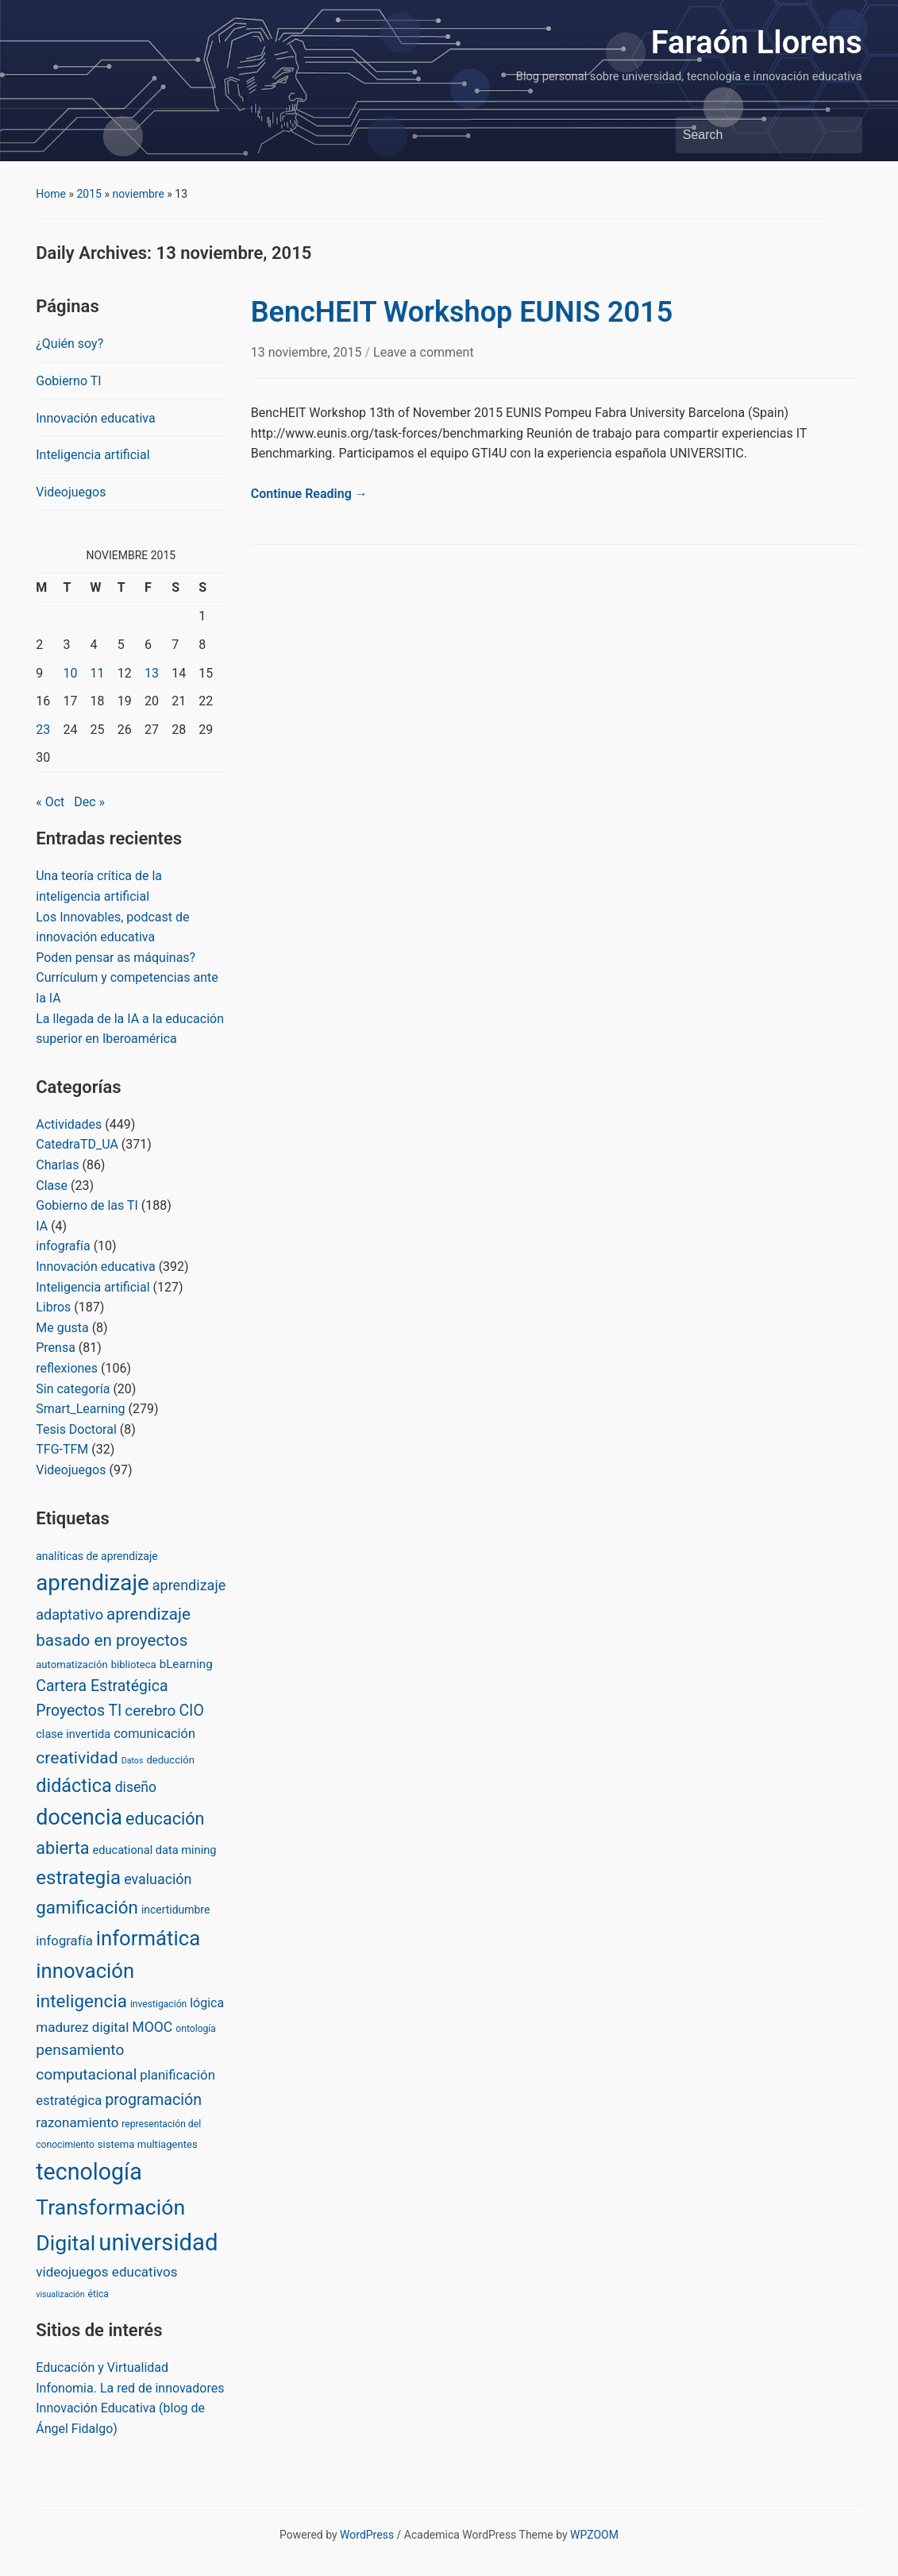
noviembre (138, 193)
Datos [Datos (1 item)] (132, 1760)
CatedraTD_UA (77, 1144)
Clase (51, 1185)
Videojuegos (71, 492)
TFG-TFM (62, 1449)
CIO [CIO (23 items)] (191, 1710)
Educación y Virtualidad (102, 2367)
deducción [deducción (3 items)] (170, 1760)
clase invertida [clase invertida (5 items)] (73, 1734)
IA (42, 1226)
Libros (53, 1307)
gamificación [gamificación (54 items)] (87, 1907)
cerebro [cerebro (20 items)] (150, 1710)
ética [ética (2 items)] (98, 2294)
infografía (63, 1245)
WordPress (367, 2534)
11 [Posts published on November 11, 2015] (98, 673)
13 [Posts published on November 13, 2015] (152, 673)
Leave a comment (423, 352)
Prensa (55, 1347)
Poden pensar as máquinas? (115, 957)
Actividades (69, 1124)
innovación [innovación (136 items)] (85, 1971)
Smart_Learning (80, 1408)
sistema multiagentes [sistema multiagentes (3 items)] (148, 2144)
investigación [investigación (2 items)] (158, 2004)
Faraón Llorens (756, 42)
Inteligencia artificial (92, 454)
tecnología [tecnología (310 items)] (88, 2171)
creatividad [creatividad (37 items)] (77, 1757)
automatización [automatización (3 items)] (72, 1664)
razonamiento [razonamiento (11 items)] (77, 2122)
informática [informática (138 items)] (148, 1938)
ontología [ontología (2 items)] (195, 2028)
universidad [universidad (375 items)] (158, 2242)
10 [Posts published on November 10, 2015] (70, 673)
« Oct (50, 801)
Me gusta (62, 1327)
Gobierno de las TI (87, 1205)
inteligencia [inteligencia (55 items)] (81, 2001)
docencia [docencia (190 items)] (79, 1817)
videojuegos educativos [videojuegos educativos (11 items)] (106, 2272)
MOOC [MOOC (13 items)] (152, 2027)
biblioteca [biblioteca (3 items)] (133, 1664)
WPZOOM (594, 2534)
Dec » (89, 801)
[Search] (754, 135)
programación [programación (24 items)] (153, 2100)
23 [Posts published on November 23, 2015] (43, 729)
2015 (88, 193)
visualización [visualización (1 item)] (60, 2294)
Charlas (57, 1164)
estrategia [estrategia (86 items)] (78, 1878)
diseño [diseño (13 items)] (135, 1787)
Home (51, 193)
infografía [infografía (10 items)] (64, 1940)
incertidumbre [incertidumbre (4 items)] (175, 1909)
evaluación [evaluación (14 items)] (157, 1879)
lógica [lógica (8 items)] (207, 2002)
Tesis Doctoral (76, 1429)
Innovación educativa (95, 418)
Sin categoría (73, 1388)
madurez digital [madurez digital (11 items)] (82, 2027)
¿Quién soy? (69, 343)
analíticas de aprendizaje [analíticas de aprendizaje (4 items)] (96, 1556)
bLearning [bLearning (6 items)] (186, 1664)
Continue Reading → (309, 493)
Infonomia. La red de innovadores (130, 2388)
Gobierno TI (68, 380)
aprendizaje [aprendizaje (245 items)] (92, 1583)
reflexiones (67, 1368)
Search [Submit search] (842, 135)
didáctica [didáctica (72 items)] (73, 1786)
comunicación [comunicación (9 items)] (154, 1733)
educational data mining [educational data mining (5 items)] (155, 1850)
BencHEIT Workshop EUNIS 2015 (462, 312)
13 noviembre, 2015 (308, 352)
